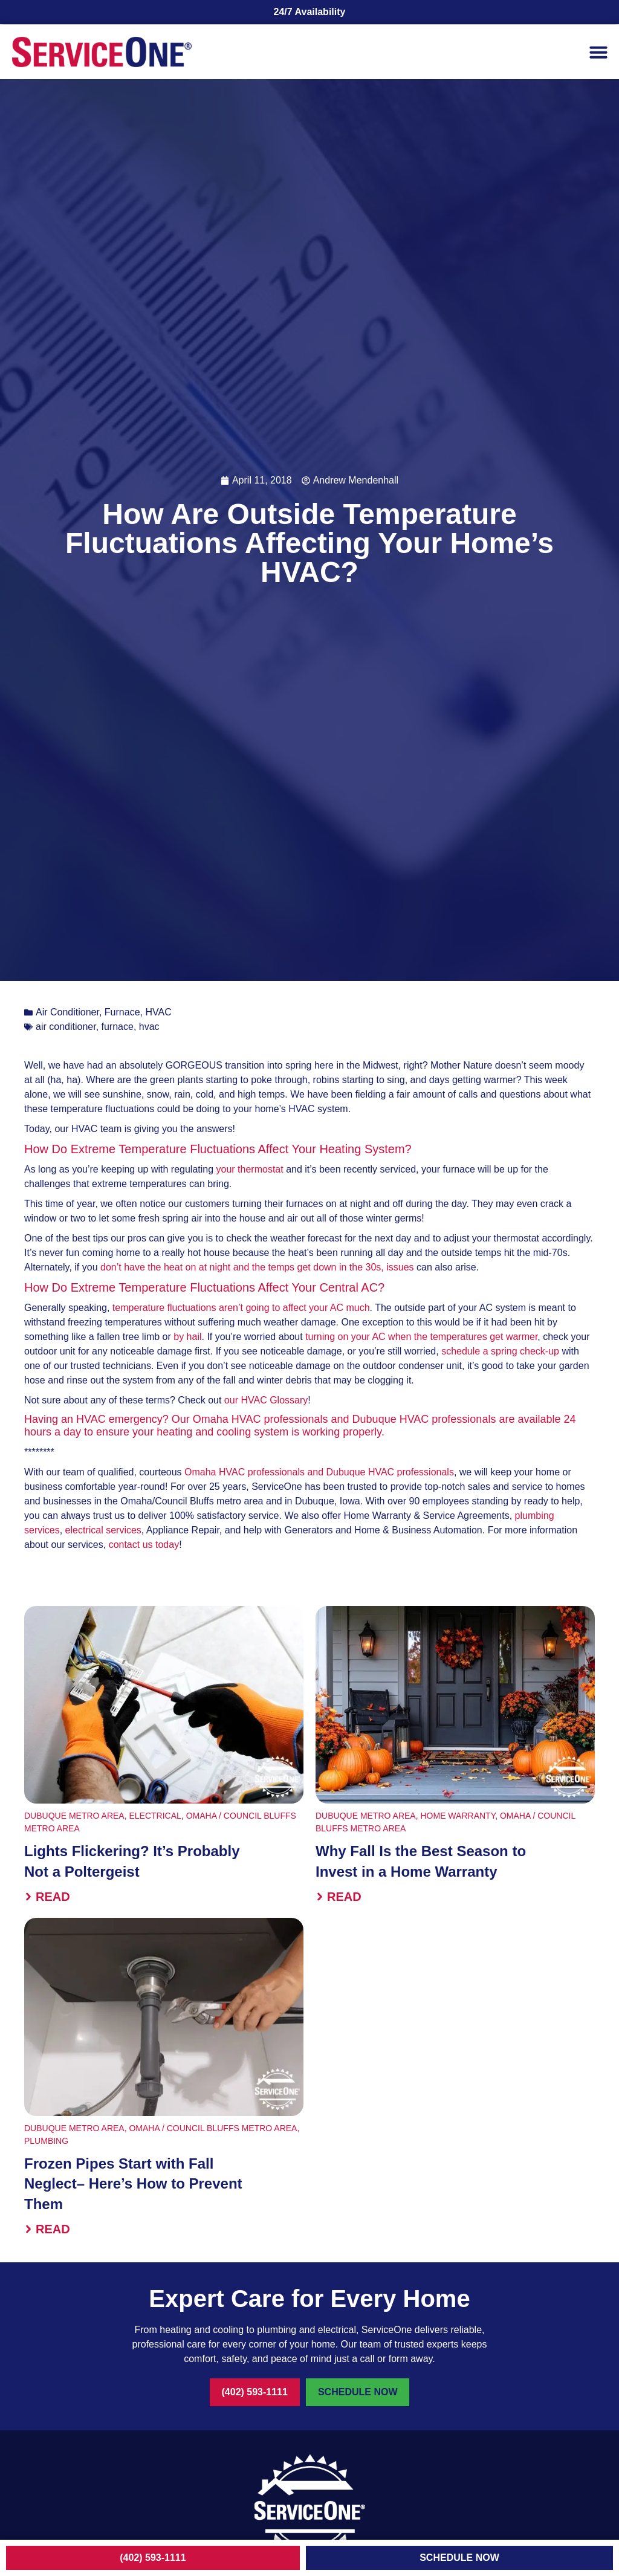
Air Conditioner (67, 1012)
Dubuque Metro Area (74, 1815)
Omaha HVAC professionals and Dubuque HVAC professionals (319, 1472)
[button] (598, 51)
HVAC (158, 1012)
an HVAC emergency (112, 1419)
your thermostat (250, 1169)
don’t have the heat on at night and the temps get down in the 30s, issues (257, 1267)
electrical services (103, 1530)
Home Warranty (457, 1815)
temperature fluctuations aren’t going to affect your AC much (241, 1308)
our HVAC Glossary (266, 1400)
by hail (187, 1337)
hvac (149, 1026)
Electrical (155, 1815)
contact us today (144, 1544)
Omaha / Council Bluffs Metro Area (213, 2128)
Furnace (122, 1012)
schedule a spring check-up (500, 1351)
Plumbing (46, 2141)
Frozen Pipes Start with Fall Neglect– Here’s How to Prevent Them (133, 2183)
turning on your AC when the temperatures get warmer (421, 1337)
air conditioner (66, 1026)
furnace (118, 1026)
